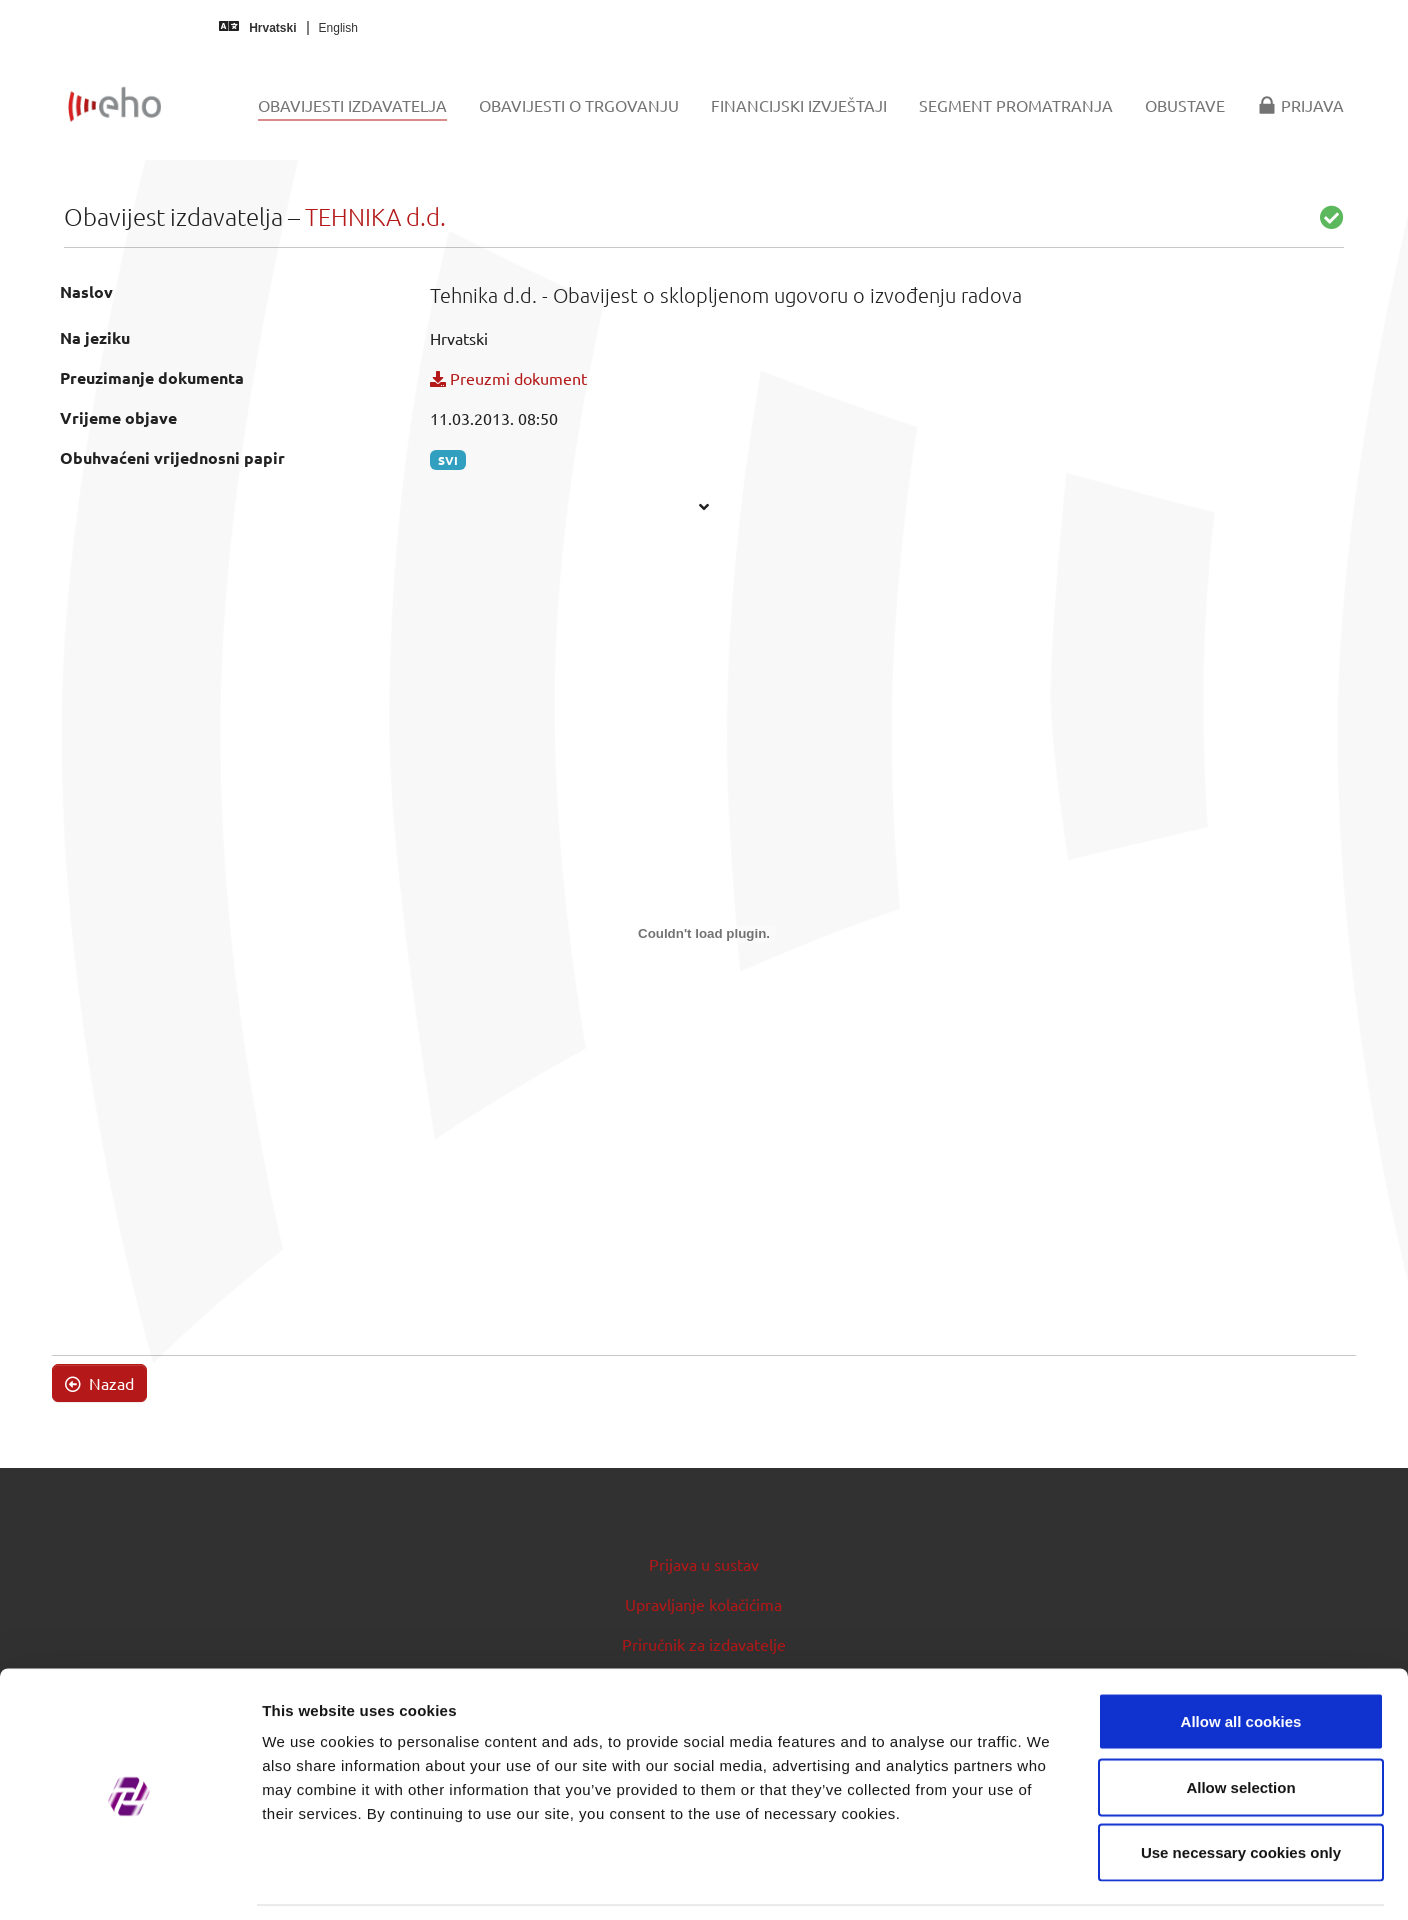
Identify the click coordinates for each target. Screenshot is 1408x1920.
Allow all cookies (1241, 1657)
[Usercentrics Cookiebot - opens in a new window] (129, 1881)
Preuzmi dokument (508, 378)
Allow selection (1240, 1723)
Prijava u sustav (704, 1564)
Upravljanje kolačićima (703, 1604)
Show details (1049, 1880)
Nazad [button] (99, 1383)
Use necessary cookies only (1241, 1788)
